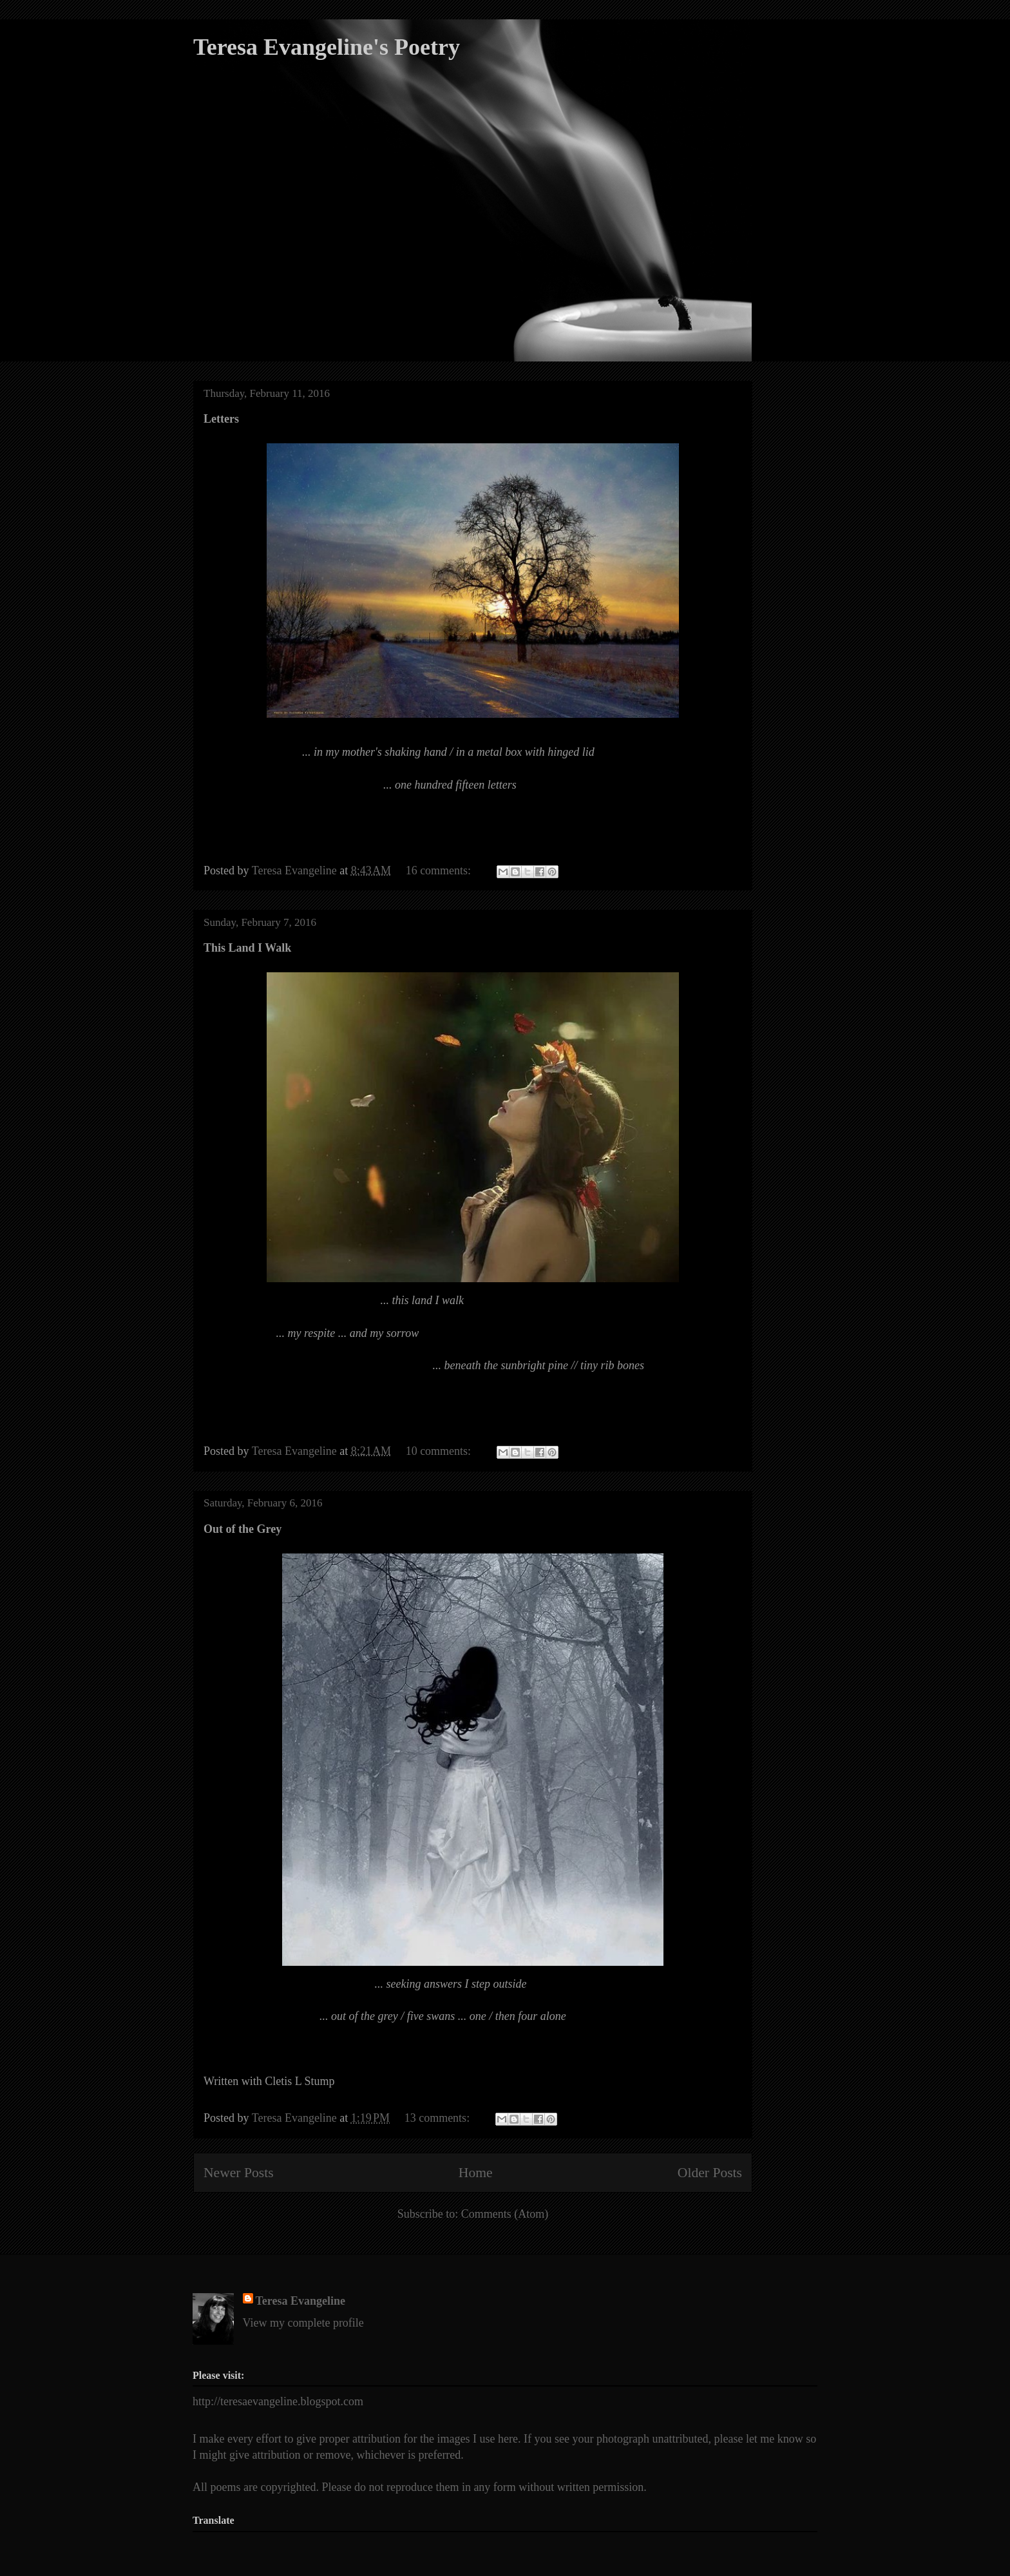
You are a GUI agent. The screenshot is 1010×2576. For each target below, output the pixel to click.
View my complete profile (303, 2322)
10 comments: (440, 1451)
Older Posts (710, 2172)
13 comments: (439, 2117)
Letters (221, 418)
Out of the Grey (242, 1529)
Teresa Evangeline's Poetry (326, 47)
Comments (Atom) (505, 2213)
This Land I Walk (247, 947)
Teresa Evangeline (301, 2300)
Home (476, 2172)
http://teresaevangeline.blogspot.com (278, 2401)
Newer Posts (239, 2172)
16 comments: (440, 870)
